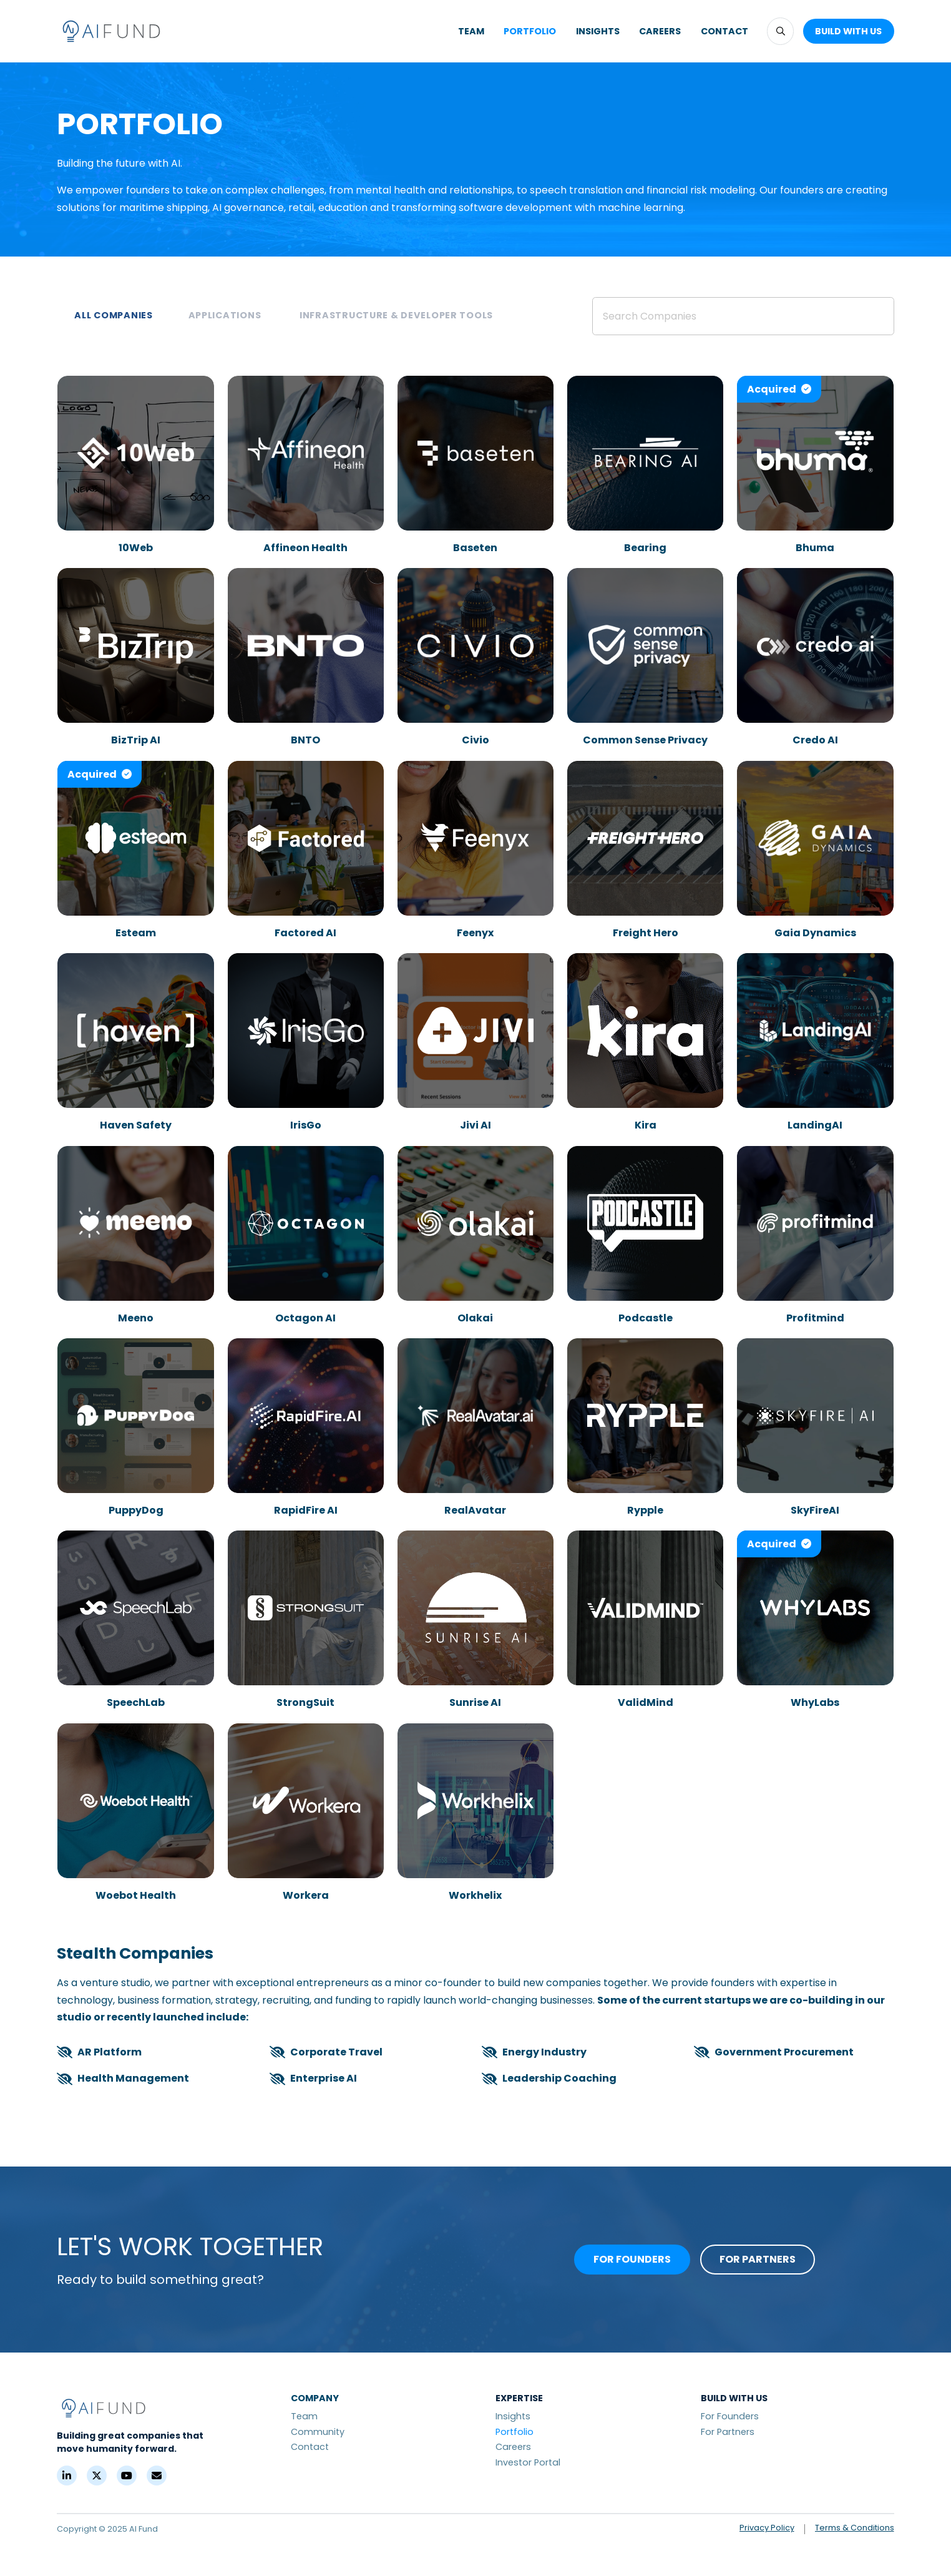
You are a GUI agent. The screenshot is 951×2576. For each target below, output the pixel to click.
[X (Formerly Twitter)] (97, 2475)
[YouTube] (127, 2475)
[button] (780, 30)
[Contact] (157, 2475)
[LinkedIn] (67, 2475)
